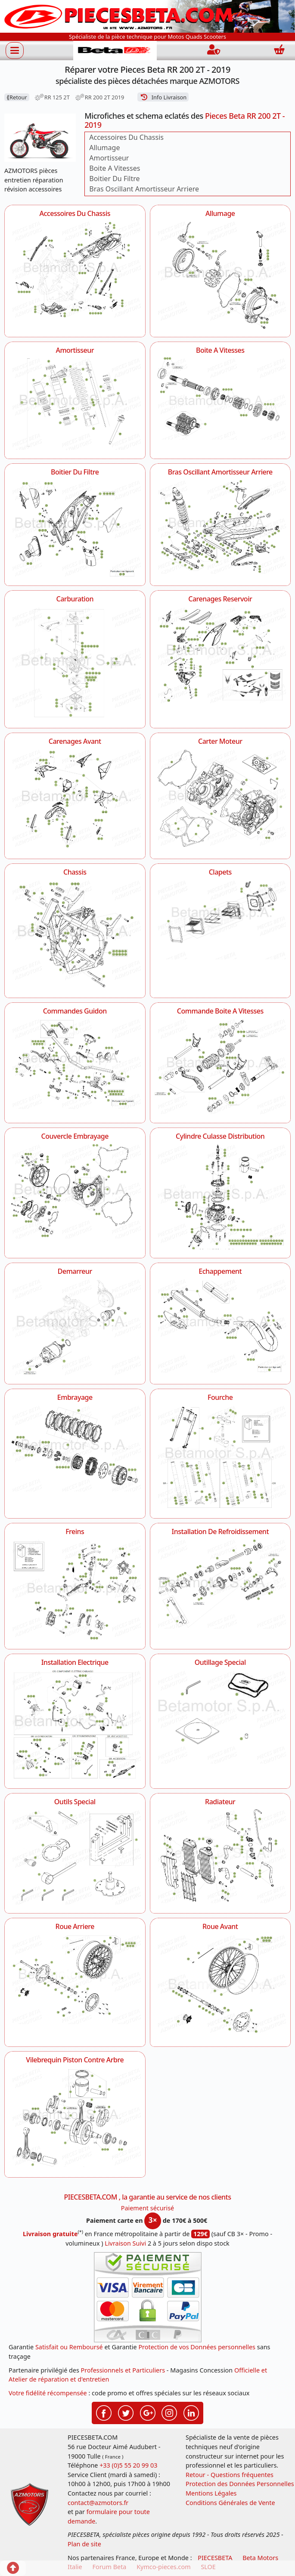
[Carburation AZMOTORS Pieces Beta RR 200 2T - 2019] (75, 662)
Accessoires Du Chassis (126, 137)
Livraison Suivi (125, 2243)
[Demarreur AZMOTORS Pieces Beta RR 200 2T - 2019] (75, 1326)
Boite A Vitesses (114, 168)
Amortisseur (109, 158)
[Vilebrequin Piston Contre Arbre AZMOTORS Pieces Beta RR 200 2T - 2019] (75, 2117)
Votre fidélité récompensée (48, 2393)
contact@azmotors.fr (98, 2503)
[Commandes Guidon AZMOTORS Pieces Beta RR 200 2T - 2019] (75, 1063)
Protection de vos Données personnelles (196, 2347)
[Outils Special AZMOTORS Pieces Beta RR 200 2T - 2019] (75, 1856)
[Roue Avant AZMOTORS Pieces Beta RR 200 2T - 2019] (220, 1985)
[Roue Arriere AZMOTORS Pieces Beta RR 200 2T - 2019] (75, 1978)
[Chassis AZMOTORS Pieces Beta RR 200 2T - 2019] (75, 933)
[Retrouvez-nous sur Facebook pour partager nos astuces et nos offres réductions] (104, 2412)
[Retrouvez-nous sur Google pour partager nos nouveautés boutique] (147, 2412)
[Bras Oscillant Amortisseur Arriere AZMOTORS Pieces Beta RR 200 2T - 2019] (220, 526)
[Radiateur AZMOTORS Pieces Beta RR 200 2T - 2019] (220, 1855)
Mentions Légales (211, 2493)
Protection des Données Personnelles (240, 2484)
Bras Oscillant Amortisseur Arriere (144, 189)
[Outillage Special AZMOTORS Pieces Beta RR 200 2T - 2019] (220, 1716)
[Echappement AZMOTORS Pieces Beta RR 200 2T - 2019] (220, 1324)
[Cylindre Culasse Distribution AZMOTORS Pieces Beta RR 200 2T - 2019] (220, 1196)
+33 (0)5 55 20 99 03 (128, 2465)
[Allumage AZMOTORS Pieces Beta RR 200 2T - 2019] (220, 273)
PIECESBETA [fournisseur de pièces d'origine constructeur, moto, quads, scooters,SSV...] (215, 2558)
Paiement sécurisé (147, 2208)
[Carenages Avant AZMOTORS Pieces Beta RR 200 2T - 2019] (75, 799)
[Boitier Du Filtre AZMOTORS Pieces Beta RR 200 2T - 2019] (75, 527)
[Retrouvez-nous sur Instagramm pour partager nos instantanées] (169, 2412)
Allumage (104, 147)
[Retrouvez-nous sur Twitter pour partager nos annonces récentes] (126, 2412)
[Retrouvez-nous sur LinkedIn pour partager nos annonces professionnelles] (191, 2412)
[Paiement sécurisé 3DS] (148, 2297)
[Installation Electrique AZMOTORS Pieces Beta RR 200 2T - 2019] (75, 1724)
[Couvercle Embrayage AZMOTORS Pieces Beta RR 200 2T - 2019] (75, 1191)
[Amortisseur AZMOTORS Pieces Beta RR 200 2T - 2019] (75, 403)
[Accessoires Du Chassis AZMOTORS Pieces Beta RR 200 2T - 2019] (75, 268)
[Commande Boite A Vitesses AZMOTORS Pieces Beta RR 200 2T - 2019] (220, 1065)
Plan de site (84, 2544)
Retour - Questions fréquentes (229, 2475)
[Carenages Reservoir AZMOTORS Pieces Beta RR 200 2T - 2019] (220, 654)
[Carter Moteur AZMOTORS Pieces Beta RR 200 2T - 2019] (220, 798)
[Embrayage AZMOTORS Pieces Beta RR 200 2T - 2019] (75, 1447)
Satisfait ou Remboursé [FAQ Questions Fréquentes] (69, 2347)
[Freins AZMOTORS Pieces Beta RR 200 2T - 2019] (75, 1589)
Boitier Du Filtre (114, 178)
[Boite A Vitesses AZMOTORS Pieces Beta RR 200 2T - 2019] (220, 397)
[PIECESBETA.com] (115, 50)
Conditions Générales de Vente (230, 2503)
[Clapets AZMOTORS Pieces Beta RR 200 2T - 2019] (220, 919)
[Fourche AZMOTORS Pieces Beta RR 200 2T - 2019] (220, 1457)
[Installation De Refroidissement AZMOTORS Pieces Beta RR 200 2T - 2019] (220, 1583)
